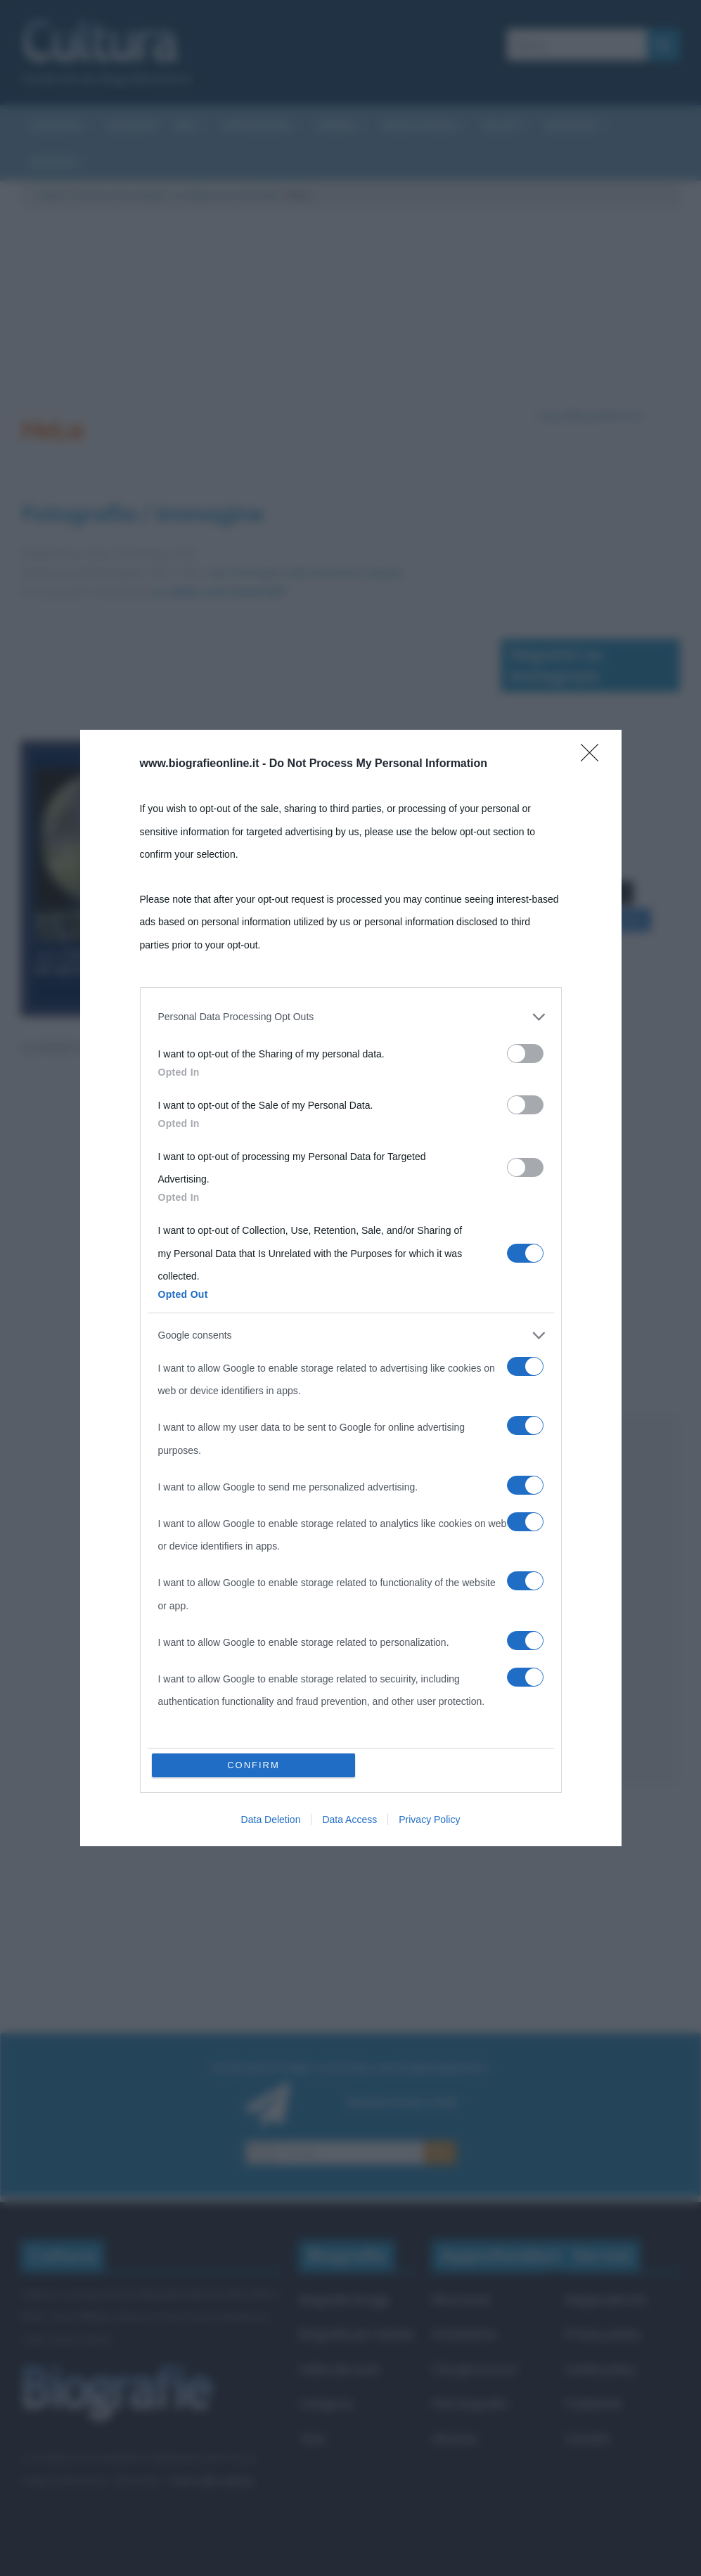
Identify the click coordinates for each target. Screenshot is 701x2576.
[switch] (525, 1053)
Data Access (349, 1819)
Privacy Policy (429, 1819)
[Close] (594, 757)
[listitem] (351, 1016)
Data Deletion (271, 1819)
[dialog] (351, 1288)
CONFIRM (253, 1765)
